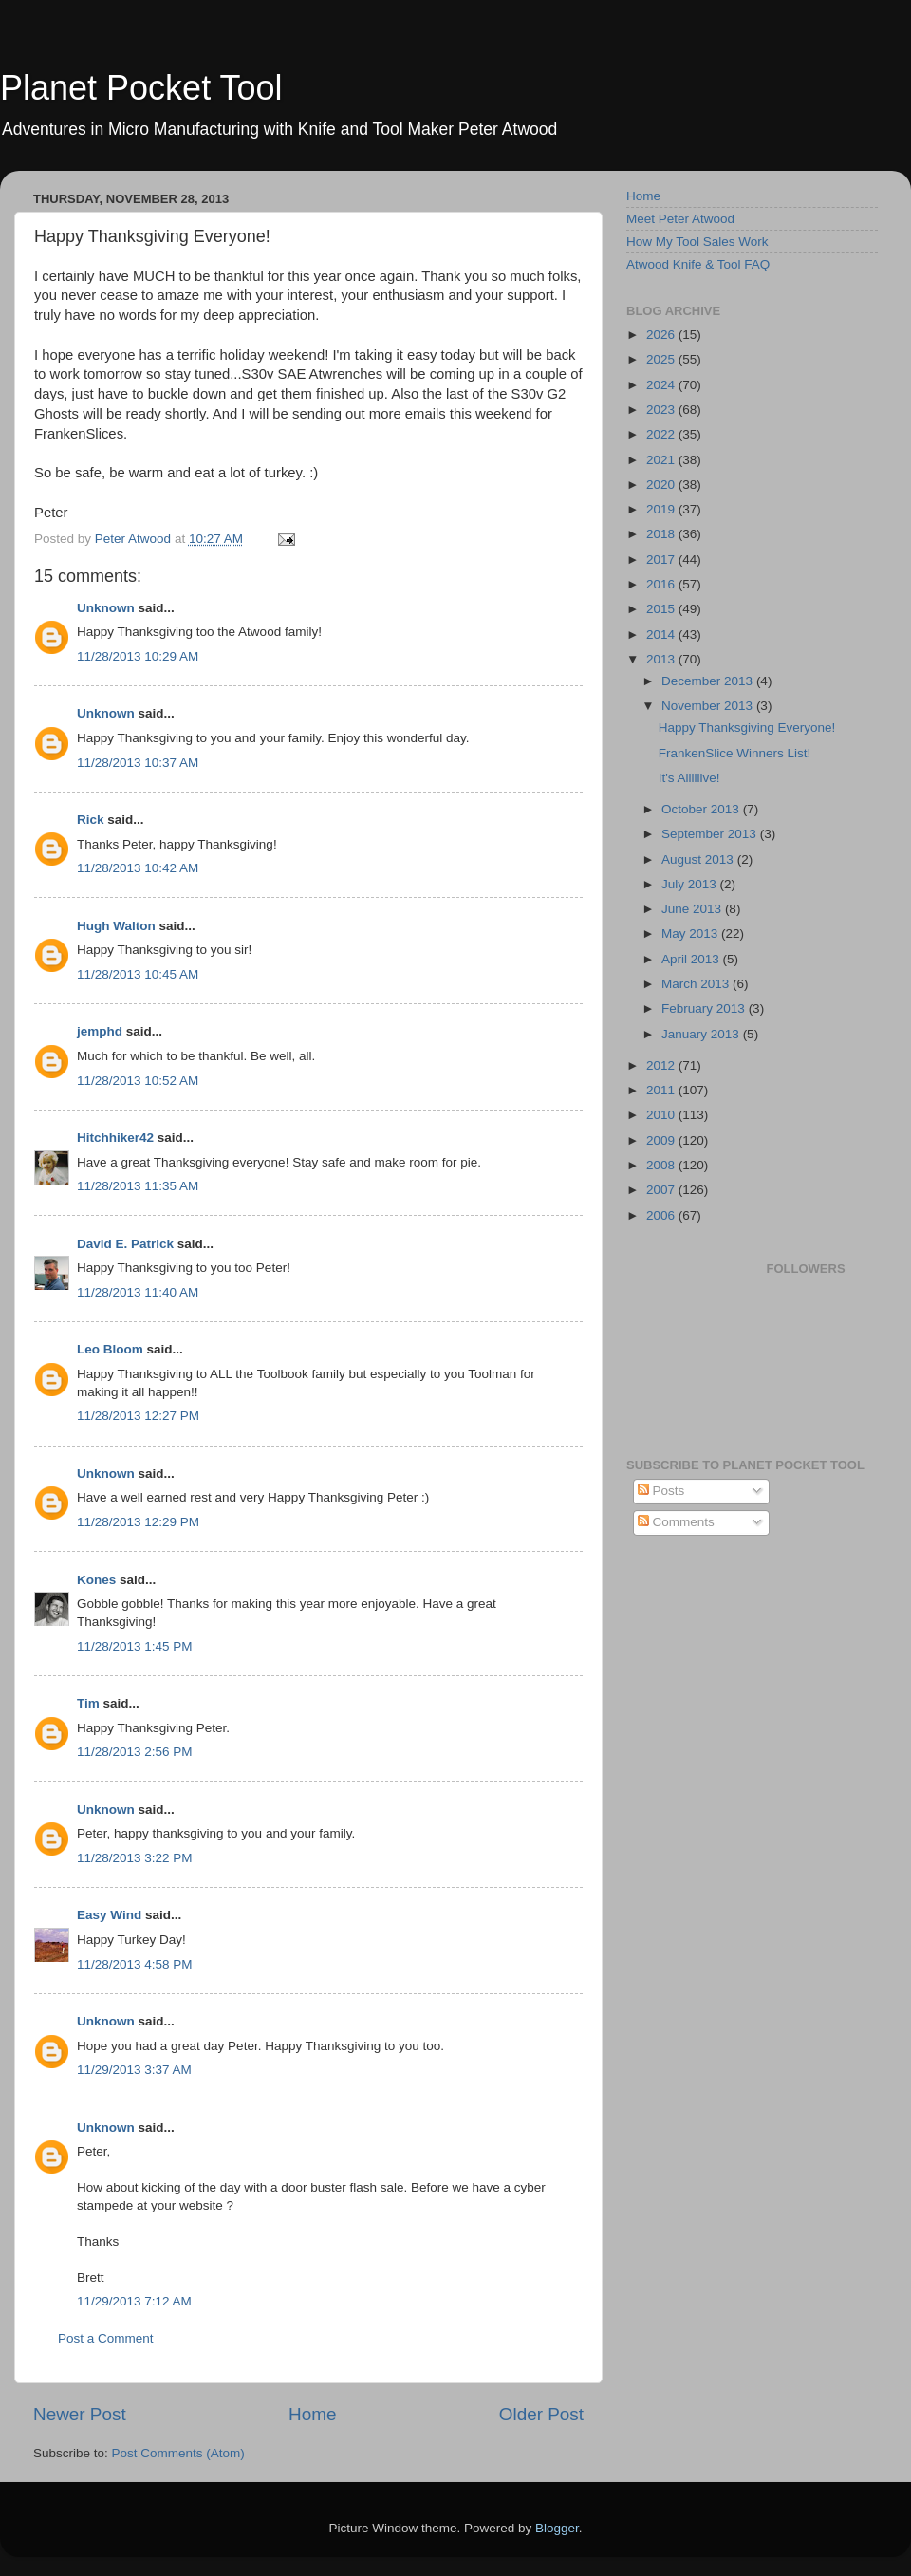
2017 (662, 559)
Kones (96, 1580)
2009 (662, 1140)
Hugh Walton (116, 926)
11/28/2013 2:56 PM (135, 1752)
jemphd (99, 1031)
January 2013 (702, 1034)
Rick (90, 819)
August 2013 (699, 859)
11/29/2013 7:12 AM (134, 2301)
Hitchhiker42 (115, 1137)
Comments (676, 1522)
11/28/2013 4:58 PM (135, 1964)
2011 (662, 1090)
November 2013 (708, 706)
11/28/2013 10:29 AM (137, 656)
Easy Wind (109, 1915)
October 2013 (702, 809)
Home (312, 2414)
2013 (662, 659)
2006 (662, 1215)
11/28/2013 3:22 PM (135, 1858)
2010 (662, 1115)
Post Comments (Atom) (178, 2453)
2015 (662, 609)
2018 (662, 534)
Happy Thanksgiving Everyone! (747, 727)
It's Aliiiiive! (689, 778)
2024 (662, 385)
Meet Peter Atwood (680, 219)
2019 (662, 509)
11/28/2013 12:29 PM (138, 1522)
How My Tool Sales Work (697, 241)
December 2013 (708, 681)
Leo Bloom (110, 1349)
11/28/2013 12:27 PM (138, 1416)
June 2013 (693, 909)
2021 (662, 460)
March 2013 (697, 984)
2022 (662, 434)
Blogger (557, 2528)
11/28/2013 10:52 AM (137, 1080)
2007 (662, 1190)
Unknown (106, 608)
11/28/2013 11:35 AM (137, 1186)
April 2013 (692, 959)
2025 (662, 359)
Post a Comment (106, 2338)
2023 (662, 409)
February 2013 (705, 1008)
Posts (661, 1491)
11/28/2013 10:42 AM (137, 868)
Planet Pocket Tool (141, 87)
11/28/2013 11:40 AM (137, 1292)
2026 (662, 334)
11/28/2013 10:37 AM (137, 763)
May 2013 (691, 933)
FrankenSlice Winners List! (735, 753)
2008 (662, 1165)
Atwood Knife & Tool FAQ (698, 264)
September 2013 (710, 834)
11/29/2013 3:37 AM (134, 2070)
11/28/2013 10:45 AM (137, 974)
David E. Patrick (125, 1244)
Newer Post (79, 2414)
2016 (662, 584)
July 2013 (690, 884)
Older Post (541, 2414)
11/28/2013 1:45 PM (135, 1646)
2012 (662, 1065)
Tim (88, 1703)
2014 (662, 634)
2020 (662, 484)
